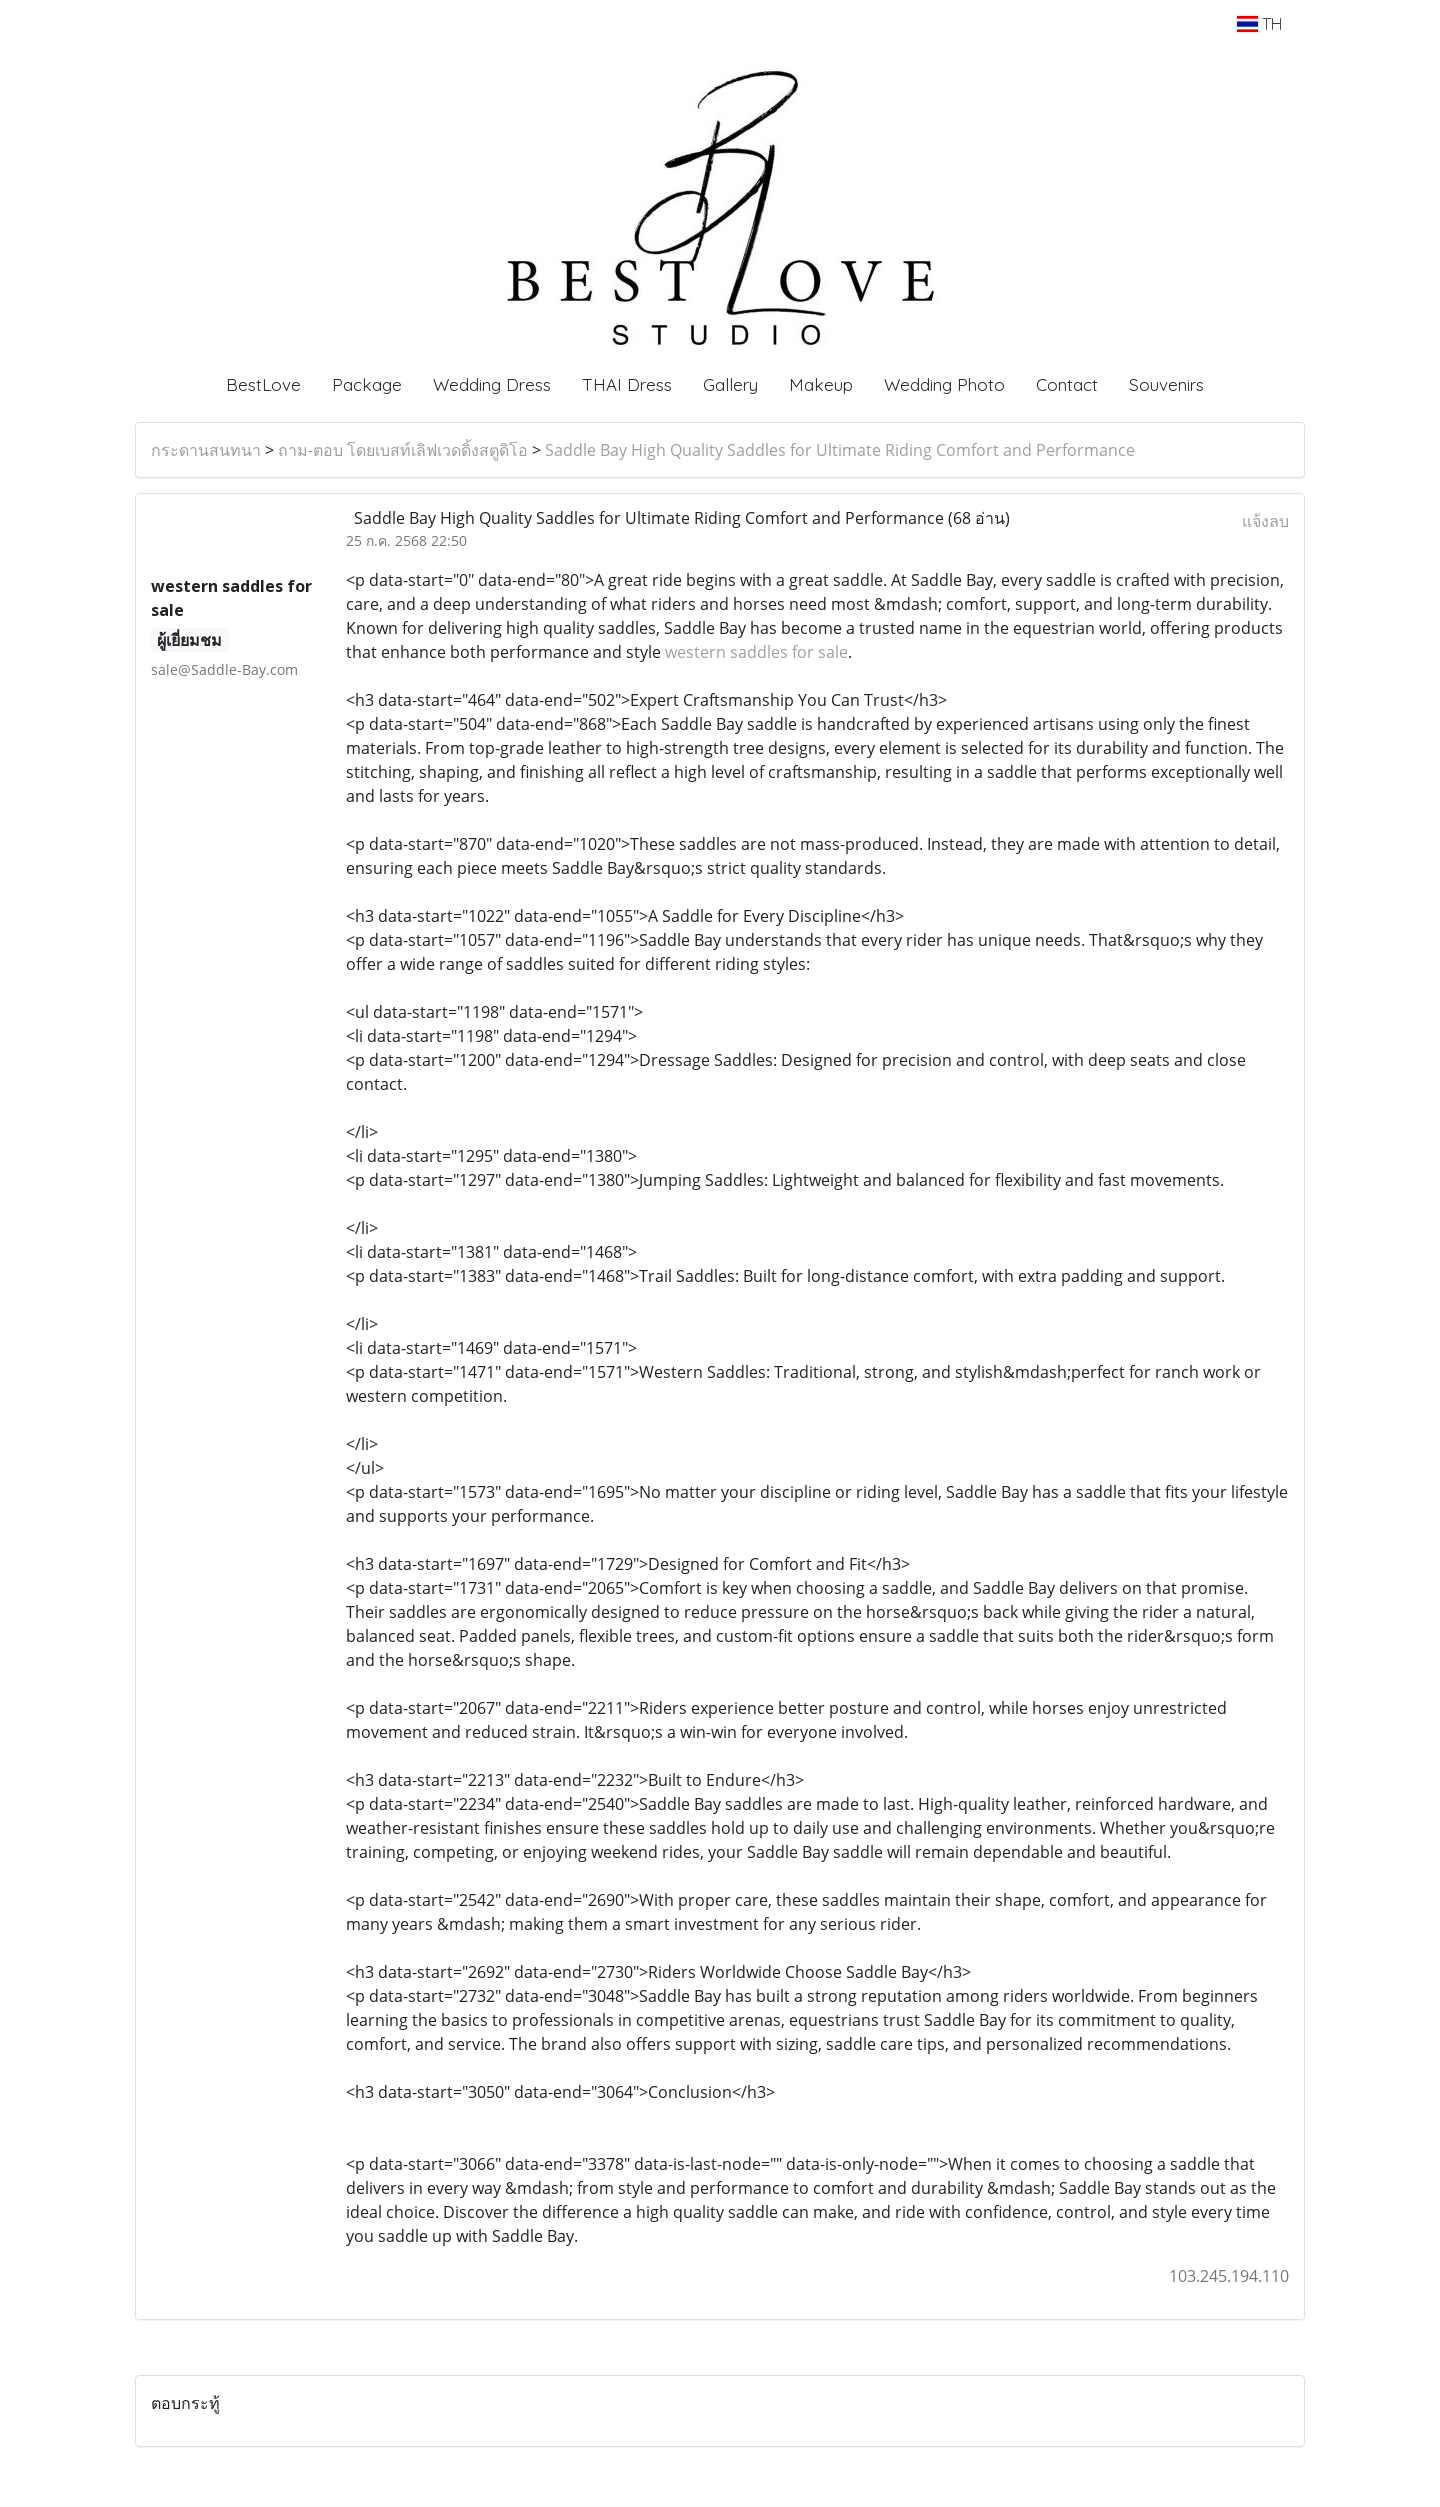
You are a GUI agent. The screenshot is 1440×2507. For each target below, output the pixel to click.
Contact (1067, 384)
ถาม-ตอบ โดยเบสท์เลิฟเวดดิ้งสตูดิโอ (403, 450)
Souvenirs (1166, 384)
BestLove (263, 384)
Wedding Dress (492, 384)
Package (367, 384)
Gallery (730, 384)
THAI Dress (627, 384)
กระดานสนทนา (206, 450)
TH (1259, 24)
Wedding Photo (944, 384)
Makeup (821, 384)
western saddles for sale (756, 652)
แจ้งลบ (1265, 521)
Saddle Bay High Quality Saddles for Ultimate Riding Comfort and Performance (840, 450)
